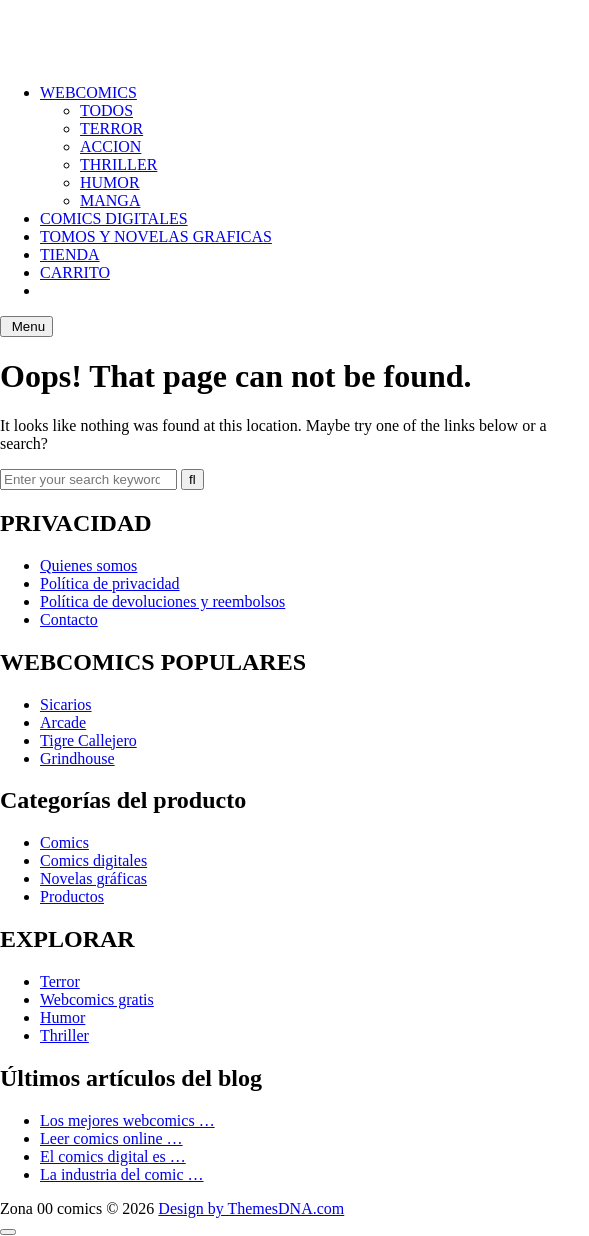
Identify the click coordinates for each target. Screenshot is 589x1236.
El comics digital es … (113, 1156)
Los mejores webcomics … (127, 1120)
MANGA (110, 200)
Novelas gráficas (93, 878)
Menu (26, 326)
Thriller (64, 1035)
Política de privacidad (110, 583)
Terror (60, 981)
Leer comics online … (111, 1138)
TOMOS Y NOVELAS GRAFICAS (156, 236)
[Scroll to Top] (8, 1232)
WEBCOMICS (88, 92)
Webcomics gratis (97, 999)
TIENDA (70, 254)
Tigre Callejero (88, 740)
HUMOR (110, 182)
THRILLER (118, 164)
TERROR (111, 128)
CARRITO (75, 272)
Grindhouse (77, 758)
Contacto (69, 619)
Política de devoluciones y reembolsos (162, 601)
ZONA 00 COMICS (64, 24)
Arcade (63, 722)
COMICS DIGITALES (114, 218)
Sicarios (66, 704)
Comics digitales (93, 860)
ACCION (110, 146)
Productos (72, 896)
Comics (64, 842)
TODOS (106, 110)
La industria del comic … (122, 1174)
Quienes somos (88, 565)
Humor (62, 1017)
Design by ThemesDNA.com (251, 1208)
